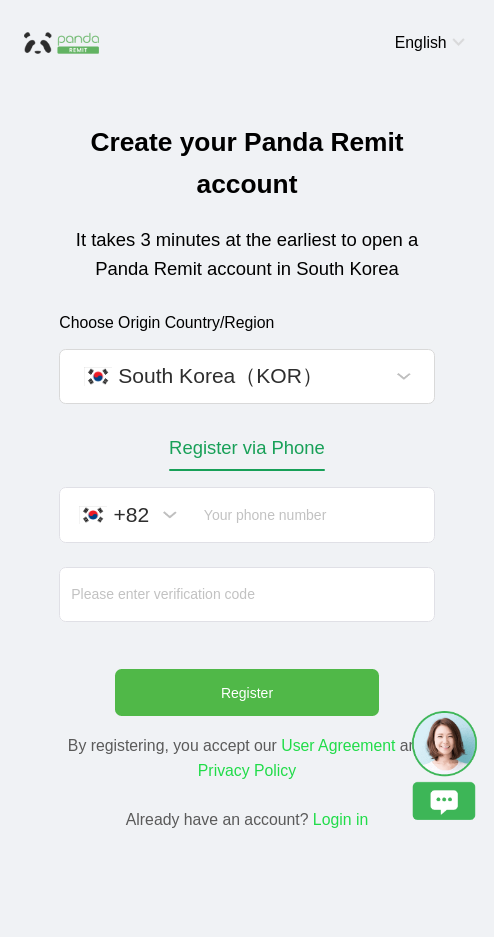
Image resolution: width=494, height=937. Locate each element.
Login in (340, 819)
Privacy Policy (247, 770)
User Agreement (338, 745)
